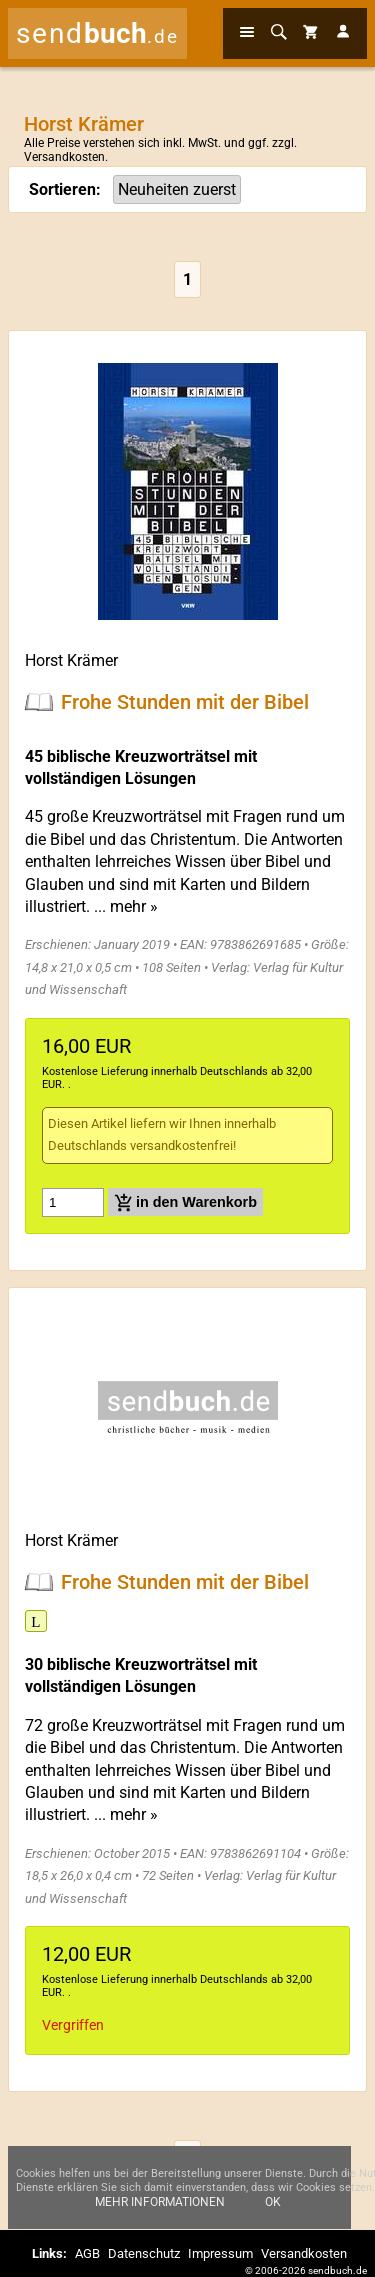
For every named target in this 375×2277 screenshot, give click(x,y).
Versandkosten (64, 157)
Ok (273, 2210)
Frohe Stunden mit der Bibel (185, 702)
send (97, 33)
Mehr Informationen (160, 2210)
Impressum (220, 2253)
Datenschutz (144, 2253)
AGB (87, 2253)
